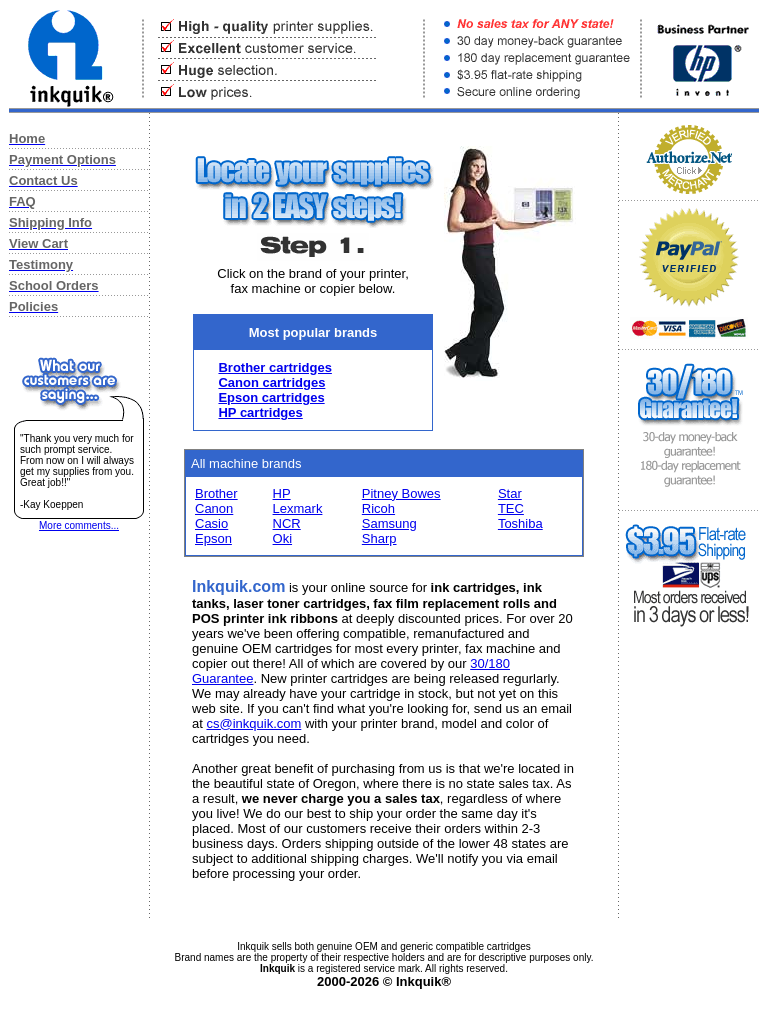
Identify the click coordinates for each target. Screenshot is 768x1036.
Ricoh (378, 508)
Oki (283, 538)
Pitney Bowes (401, 493)
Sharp (379, 538)
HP (282, 493)
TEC (511, 508)
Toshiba (520, 523)
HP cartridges (260, 412)
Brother (216, 493)
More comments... (79, 525)
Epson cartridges (271, 397)
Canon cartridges (271, 382)
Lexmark (298, 508)
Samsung (389, 523)
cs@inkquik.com (253, 723)
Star (510, 493)
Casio (211, 523)
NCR (287, 523)
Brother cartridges (274, 367)
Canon (214, 508)
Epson (213, 538)
